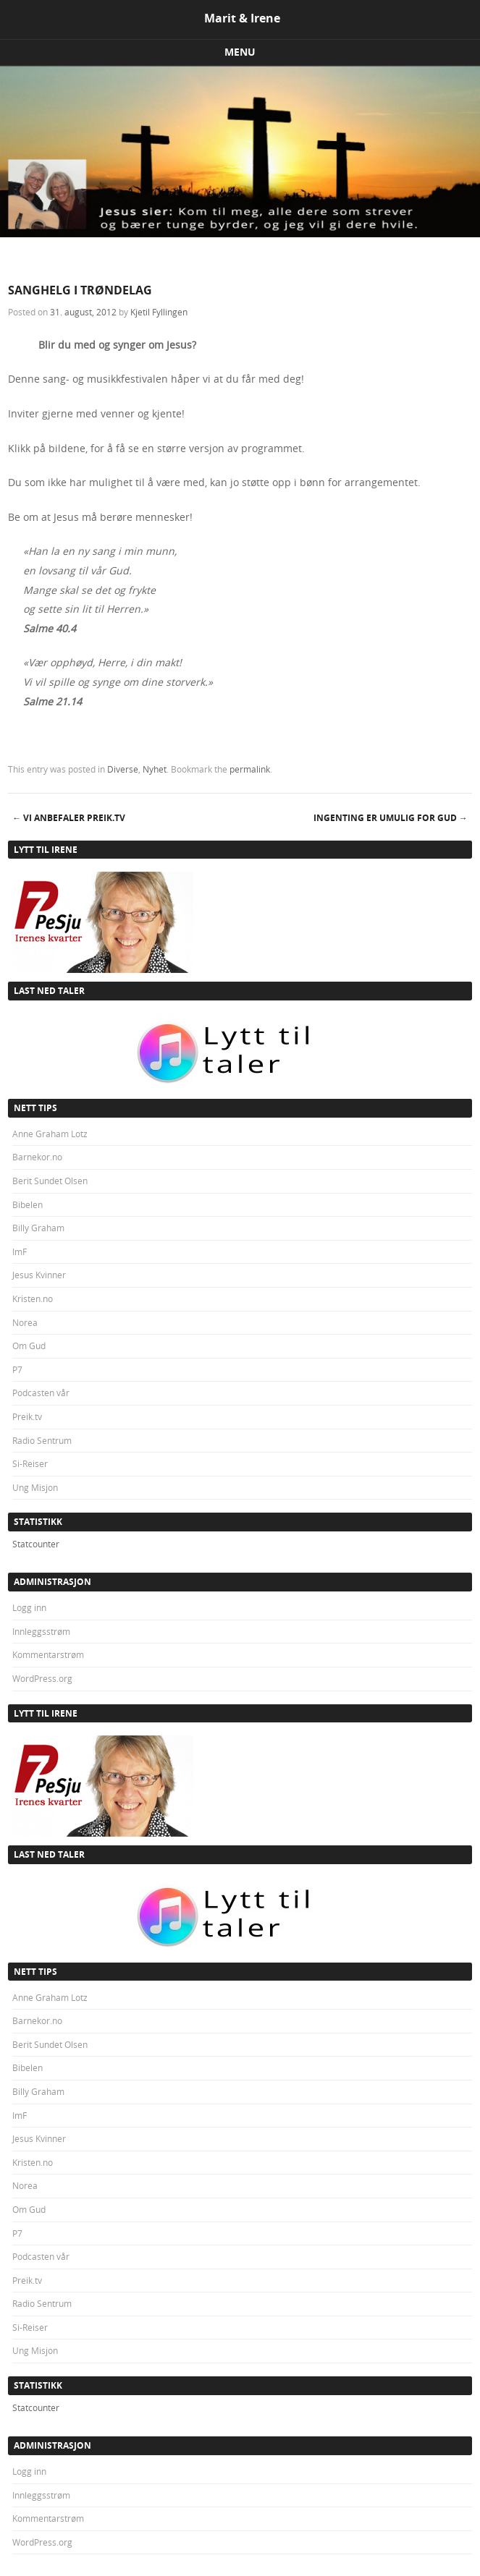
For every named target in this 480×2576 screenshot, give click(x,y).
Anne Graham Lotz (50, 1133)
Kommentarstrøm (48, 1654)
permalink (250, 769)
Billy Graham (38, 1227)
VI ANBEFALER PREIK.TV (68, 818)
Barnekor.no (37, 1156)
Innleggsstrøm (41, 1631)
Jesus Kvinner (39, 1274)
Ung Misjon (35, 1487)
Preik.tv (27, 1416)
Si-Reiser (30, 1463)
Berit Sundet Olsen (50, 1180)
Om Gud (29, 1345)
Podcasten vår (41, 1392)
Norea (25, 1322)
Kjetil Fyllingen (159, 312)
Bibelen (27, 1204)
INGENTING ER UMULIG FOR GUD (390, 818)
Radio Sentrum (42, 1440)
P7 (17, 1369)
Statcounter (35, 1544)
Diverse (122, 769)
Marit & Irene (242, 18)
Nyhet (155, 769)
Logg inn (29, 1607)
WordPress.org (42, 1678)
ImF (19, 1251)
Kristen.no (32, 1298)
